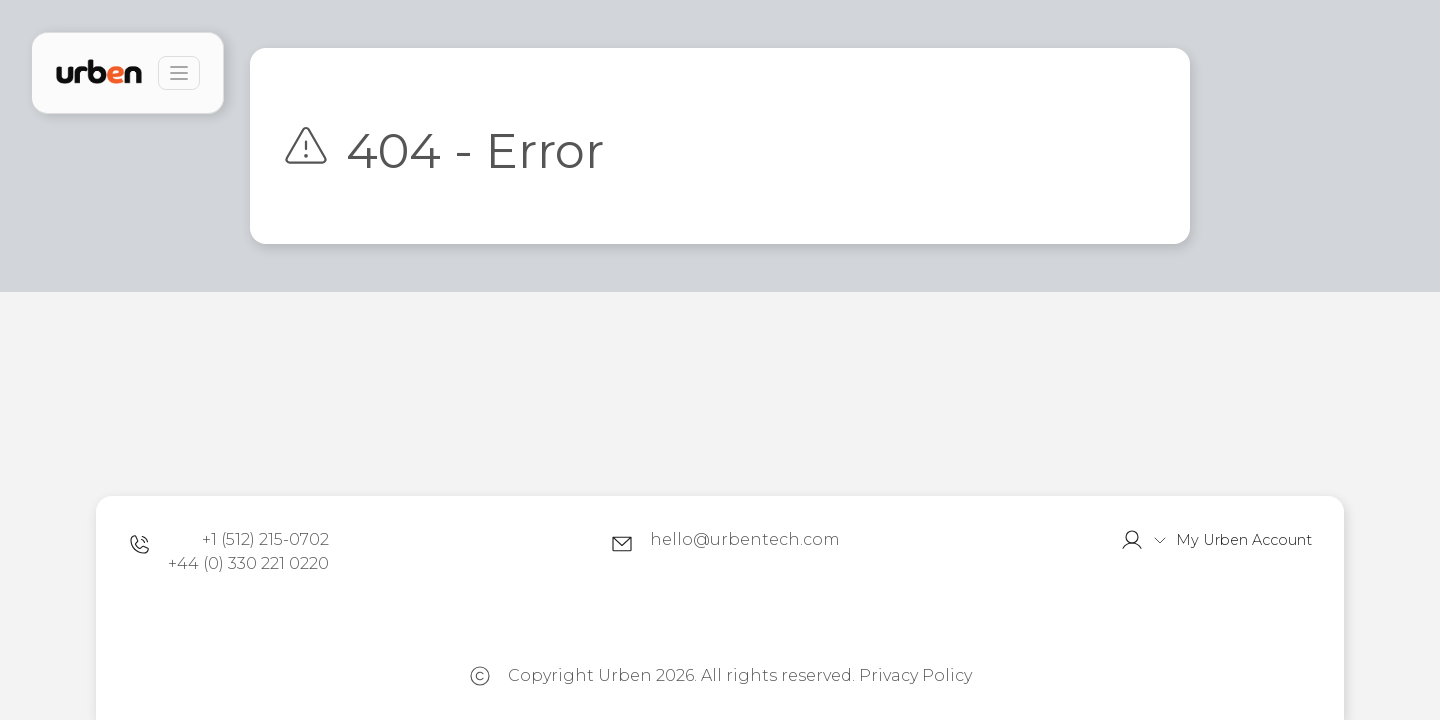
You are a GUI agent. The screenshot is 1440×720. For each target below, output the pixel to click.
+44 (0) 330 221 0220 (248, 563)
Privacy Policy (915, 675)
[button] (1216, 540)
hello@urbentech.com (745, 539)
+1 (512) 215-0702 (265, 539)
